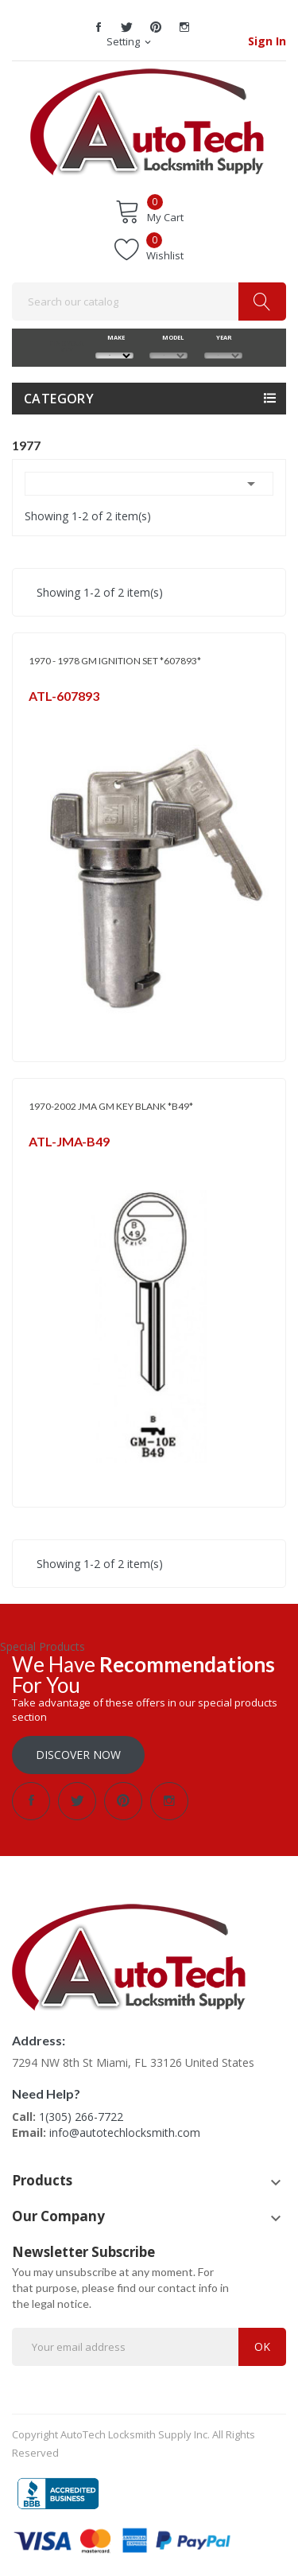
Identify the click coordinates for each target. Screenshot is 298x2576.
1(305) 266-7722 (81, 2116)
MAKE (114, 337)
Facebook (98, 27)
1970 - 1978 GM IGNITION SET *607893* (115, 661)
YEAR (223, 337)
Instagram (184, 27)
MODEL (169, 337)
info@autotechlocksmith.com (124, 2132)
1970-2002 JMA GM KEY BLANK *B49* (111, 1106)
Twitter (127, 27)
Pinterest (155, 27)
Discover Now (78, 1754)
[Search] (149, 301)
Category (59, 398)
